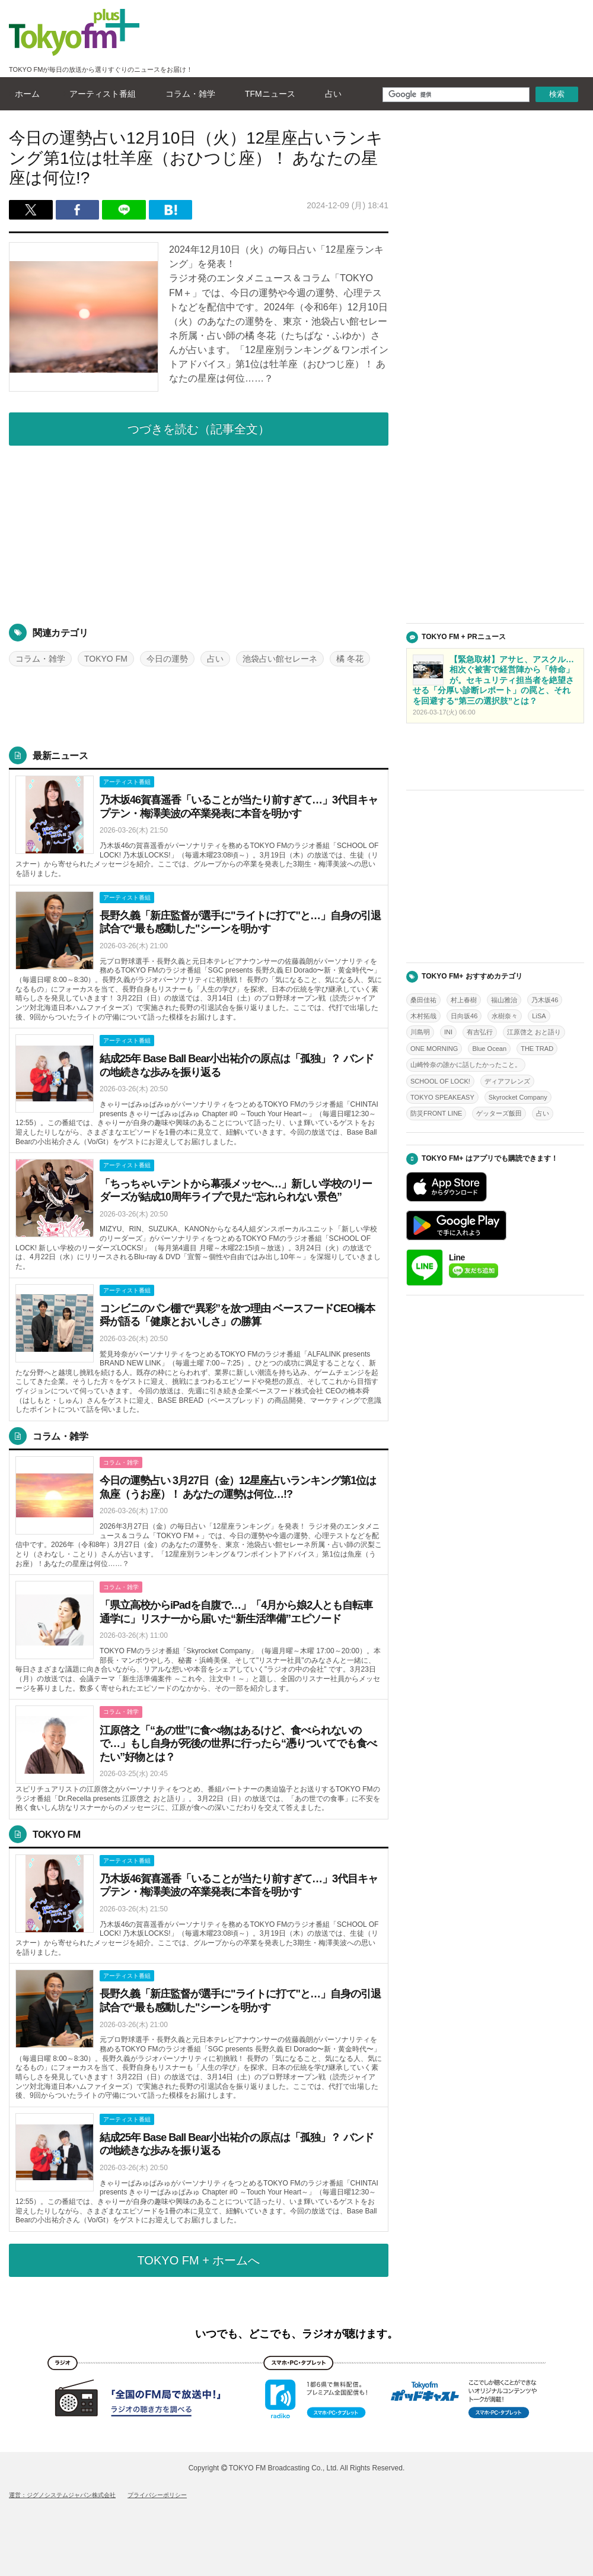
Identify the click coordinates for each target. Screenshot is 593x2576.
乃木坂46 (544, 999)
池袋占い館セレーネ (280, 658)
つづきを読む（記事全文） (198, 429)
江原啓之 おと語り (534, 1032)
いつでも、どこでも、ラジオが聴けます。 (296, 2334)
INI (448, 1032)
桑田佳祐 (423, 999)
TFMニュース (267, 94)
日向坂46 (464, 1015)
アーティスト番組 (99, 94)
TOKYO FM (105, 658)
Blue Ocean (489, 1048)
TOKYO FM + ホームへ (199, 2260)
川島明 (420, 1032)
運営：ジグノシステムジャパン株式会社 (62, 2495)
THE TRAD (537, 1048)
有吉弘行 (480, 1032)
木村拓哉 (423, 1015)
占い (330, 94)
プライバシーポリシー (157, 2495)
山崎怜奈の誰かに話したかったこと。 (465, 1064)
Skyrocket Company (518, 1097)
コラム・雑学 (187, 94)
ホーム (24, 94)
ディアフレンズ (507, 1081)
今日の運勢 (167, 658)
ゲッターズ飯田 (499, 1113)
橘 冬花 (350, 658)
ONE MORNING (434, 1048)
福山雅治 (504, 999)
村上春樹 (464, 999)
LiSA (539, 1015)
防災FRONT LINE (436, 1113)
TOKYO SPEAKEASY (442, 1097)
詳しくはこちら (198, 827)
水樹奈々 (505, 1015)
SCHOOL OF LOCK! (440, 1081)
